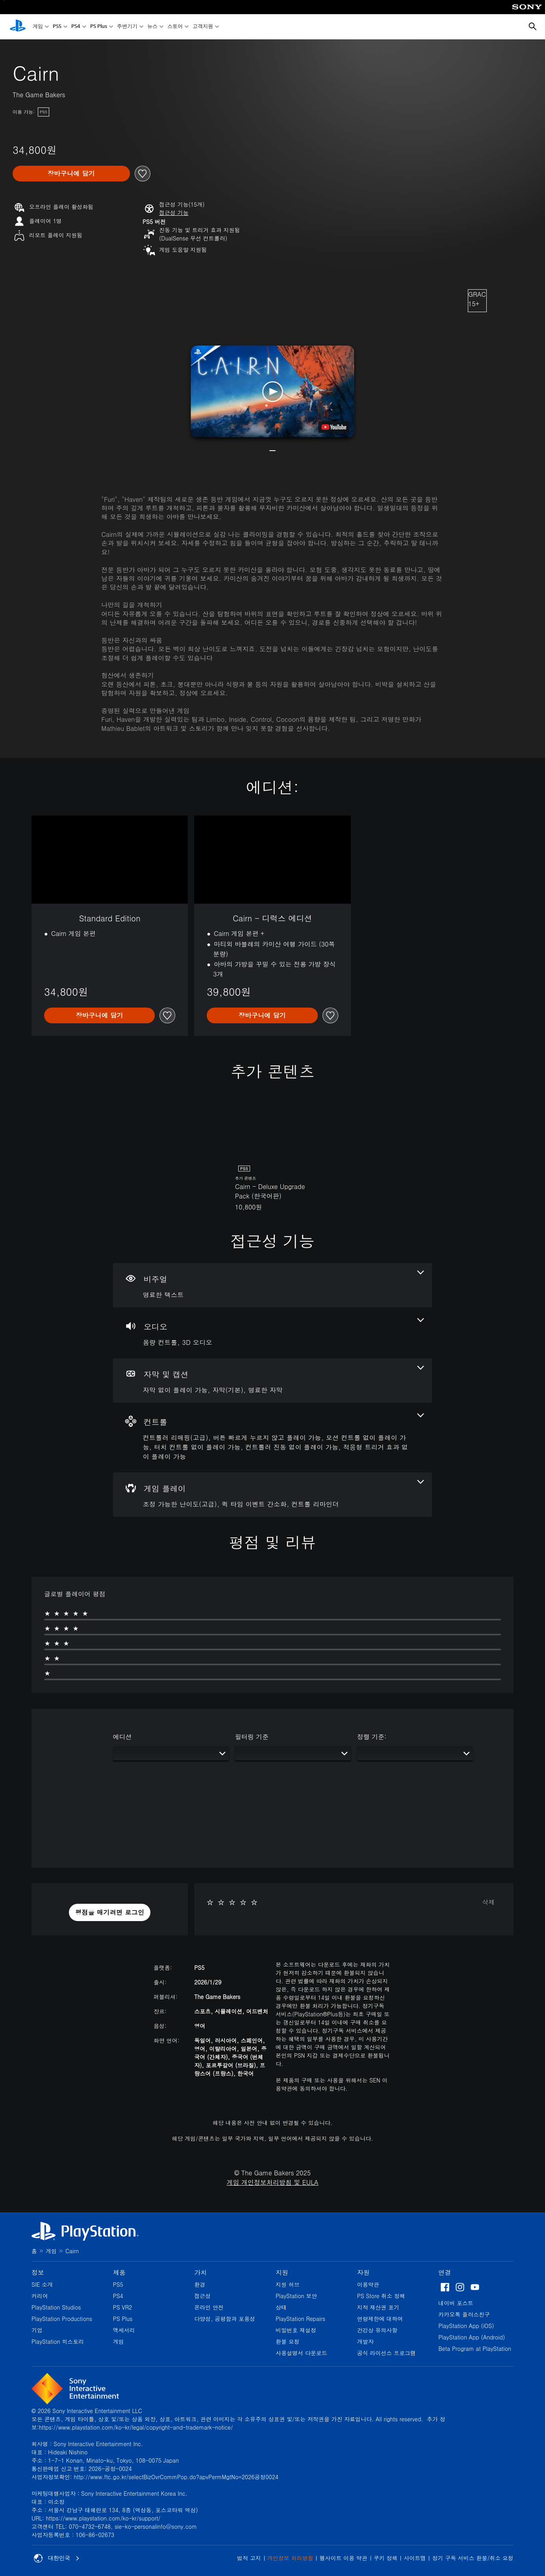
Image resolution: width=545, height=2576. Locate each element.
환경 (199, 2284)
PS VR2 (122, 2307)
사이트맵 (415, 2558)
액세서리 (124, 2330)
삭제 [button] (488, 1902)
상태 (281, 2307)
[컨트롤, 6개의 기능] (272, 1437)
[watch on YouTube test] (334, 427)
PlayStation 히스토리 (58, 2341)
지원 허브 (288, 2284)
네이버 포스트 (455, 2303)
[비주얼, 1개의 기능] (272, 1285)
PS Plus (98, 27)
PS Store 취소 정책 (381, 2296)
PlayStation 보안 (296, 2296)
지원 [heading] (282, 2272)
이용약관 (368, 2284)
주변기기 (127, 27)
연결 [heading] (444, 2272)
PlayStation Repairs (300, 2319)
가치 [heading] (200, 2272)
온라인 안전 (209, 2307)
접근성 (202, 2296)
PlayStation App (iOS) (466, 2326)
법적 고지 (249, 2558)
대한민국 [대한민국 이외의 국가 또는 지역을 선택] (57, 2558)
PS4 (75, 27)
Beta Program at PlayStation (474, 2348)
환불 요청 (288, 2341)
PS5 (57, 27)
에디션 (122, 1736)
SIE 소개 (42, 2284)
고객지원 (203, 27)
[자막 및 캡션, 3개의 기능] (272, 1380)
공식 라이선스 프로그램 (386, 2353)
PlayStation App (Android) (471, 2337)
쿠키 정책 (386, 2558)
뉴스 (152, 27)
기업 (37, 2330)
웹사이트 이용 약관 (343, 2558)
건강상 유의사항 (377, 2330)
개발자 (365, 2341)
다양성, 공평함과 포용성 (224, 2319)
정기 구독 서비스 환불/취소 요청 (472, 2558)
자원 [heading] (363, 2272)
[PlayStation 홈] (18, 26)
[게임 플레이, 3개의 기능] (272, 1494)
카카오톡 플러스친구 (464, 2314)
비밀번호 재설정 (296, 2330)
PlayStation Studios (56, 2307)
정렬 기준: (372, 1736)
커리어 (40, 2296)
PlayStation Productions (62, 2319)
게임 (38, 27)
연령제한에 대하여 (380, 2319)
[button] (174, 213)
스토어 (175, 27)
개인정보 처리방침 (290, 2558)
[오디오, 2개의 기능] (272, 1333)
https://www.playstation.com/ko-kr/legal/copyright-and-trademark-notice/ (136, 2427)
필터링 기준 (252, 1736)
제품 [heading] (119, 2272)
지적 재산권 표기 (378, 2307)
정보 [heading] (38, 2272)
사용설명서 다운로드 (301, 2353)
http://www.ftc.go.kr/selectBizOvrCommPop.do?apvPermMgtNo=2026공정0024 (176, 2477)
